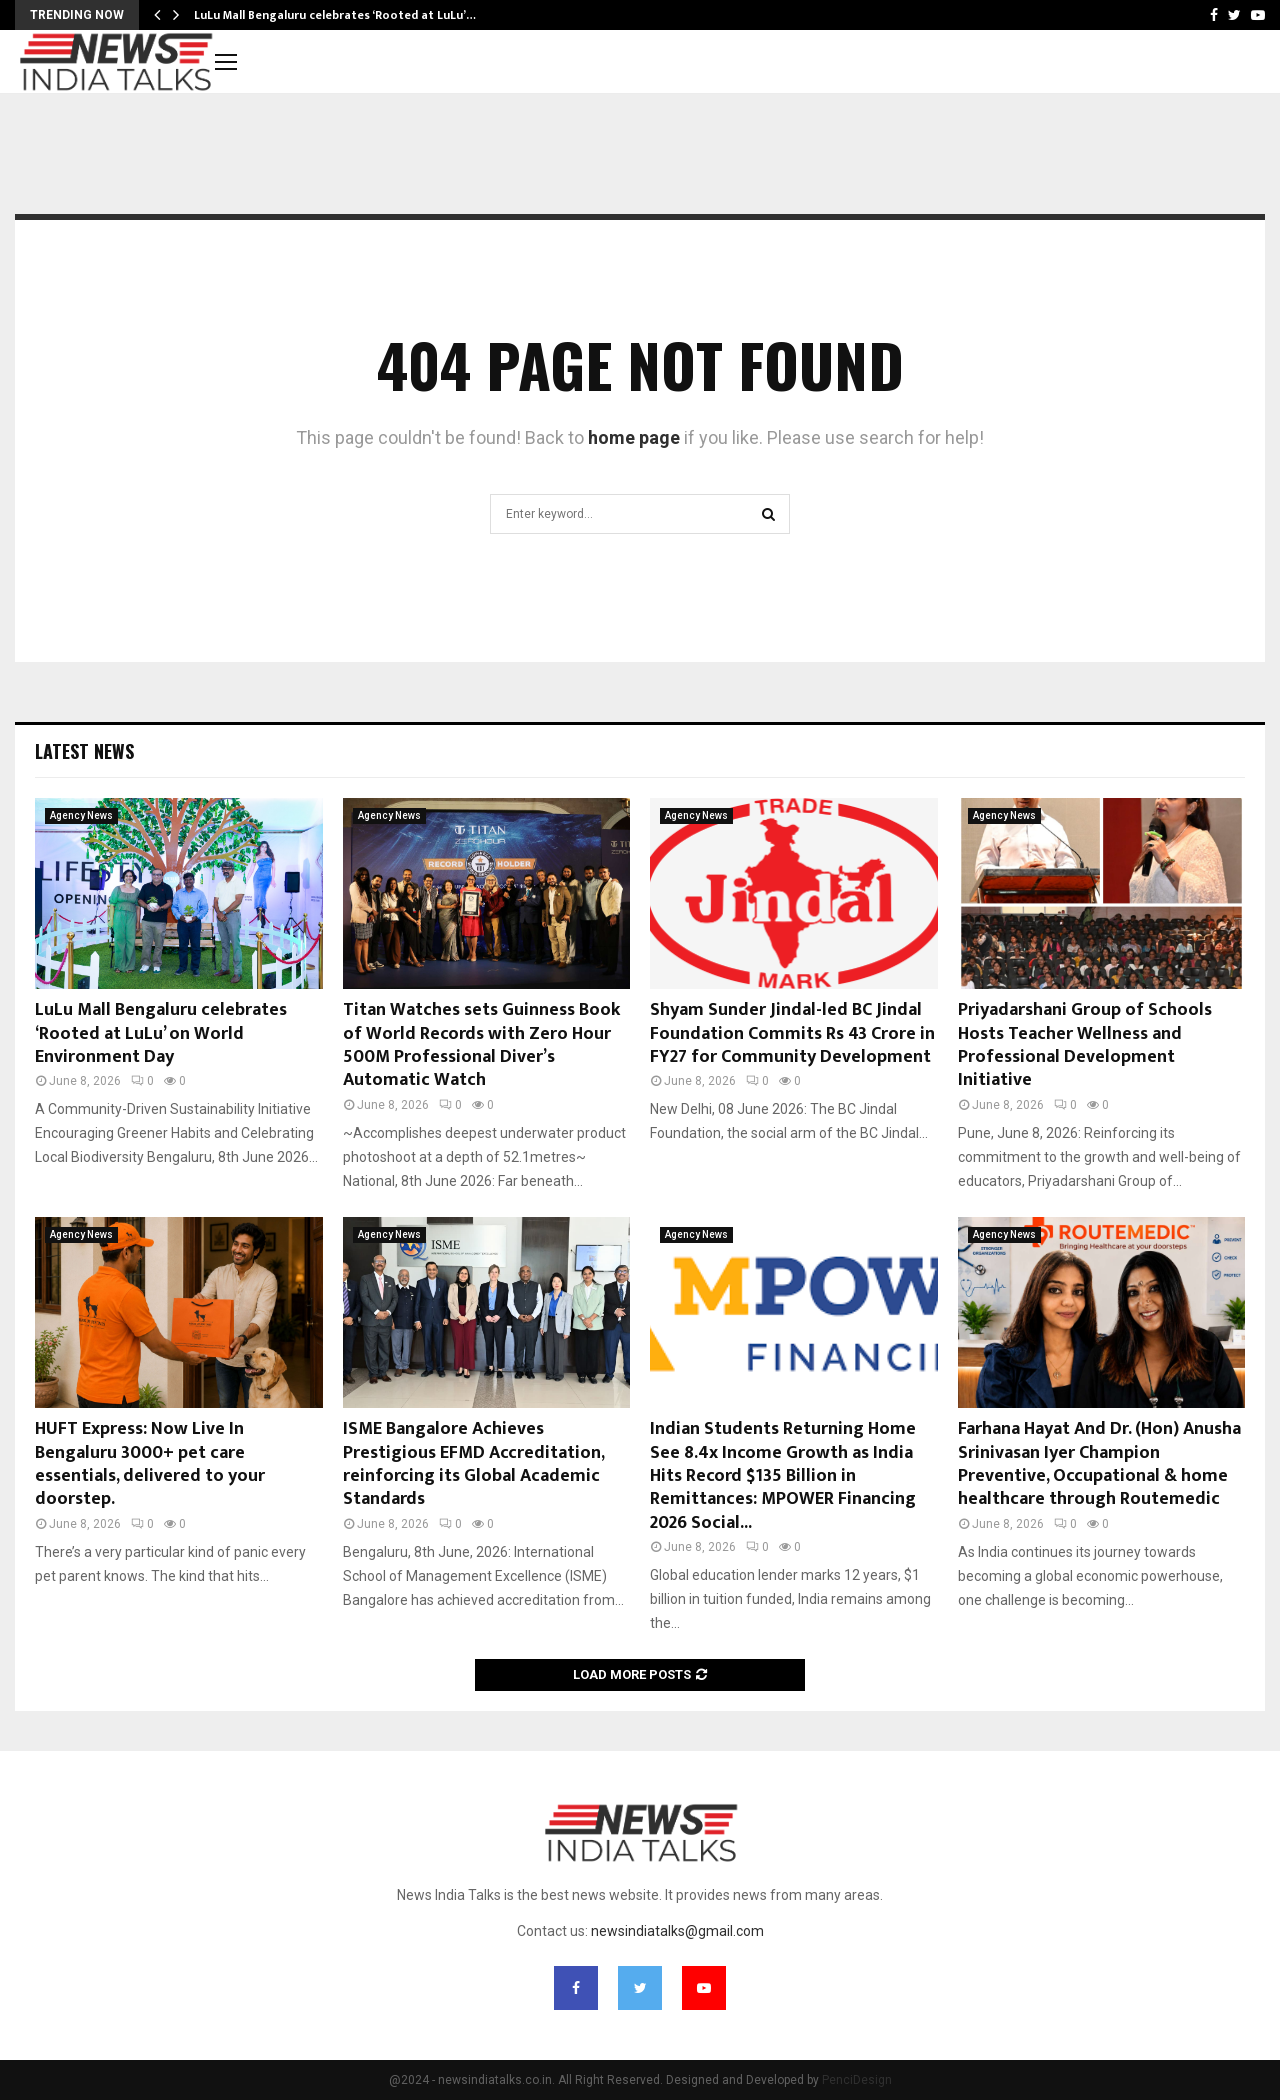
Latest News (84, 751)
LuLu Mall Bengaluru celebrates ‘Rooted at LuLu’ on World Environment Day (161, 1033)
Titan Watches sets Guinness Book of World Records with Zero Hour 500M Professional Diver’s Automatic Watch (481, 1045)
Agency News (81, 815)
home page (634, 437)
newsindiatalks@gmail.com (677, 1931)
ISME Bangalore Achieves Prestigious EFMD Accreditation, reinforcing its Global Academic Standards (473, 1464)
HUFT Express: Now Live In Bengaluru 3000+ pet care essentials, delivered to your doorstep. (150, 1464)
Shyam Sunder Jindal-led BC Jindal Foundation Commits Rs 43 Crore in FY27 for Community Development (792, 1033)
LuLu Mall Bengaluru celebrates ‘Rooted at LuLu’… (335, 15)
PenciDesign (857, 2080)
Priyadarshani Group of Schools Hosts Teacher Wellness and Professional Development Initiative (1085, 1045)
